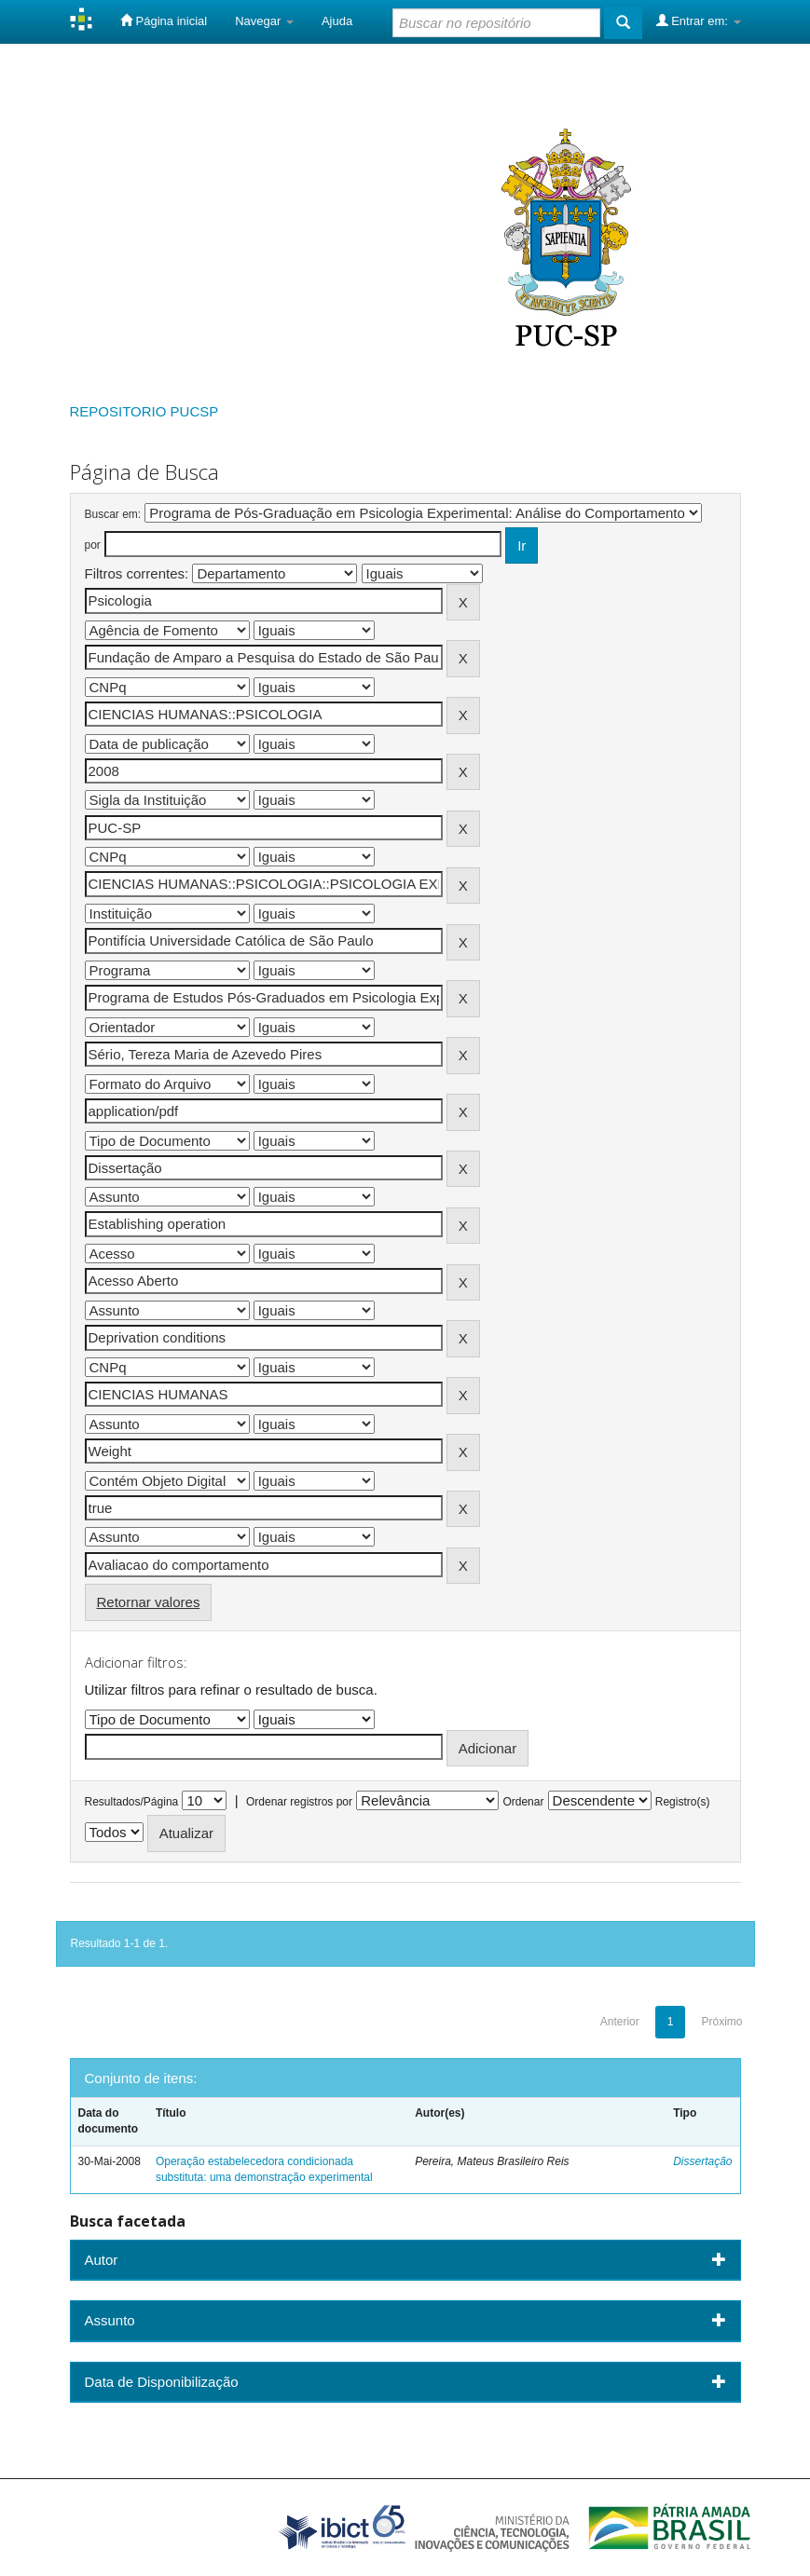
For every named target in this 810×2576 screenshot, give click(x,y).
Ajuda (337, 21)
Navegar (264, 21)
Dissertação (702, 2161)
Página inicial (163, 20)
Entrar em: (698, 20)
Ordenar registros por (299, 1801)
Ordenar (522, 1801)
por (93, 545)
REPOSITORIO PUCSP (144, 411)
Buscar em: (113, 514)
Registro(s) (682, 1801)
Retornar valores (148, 1602)
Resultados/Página (132, 1801)
